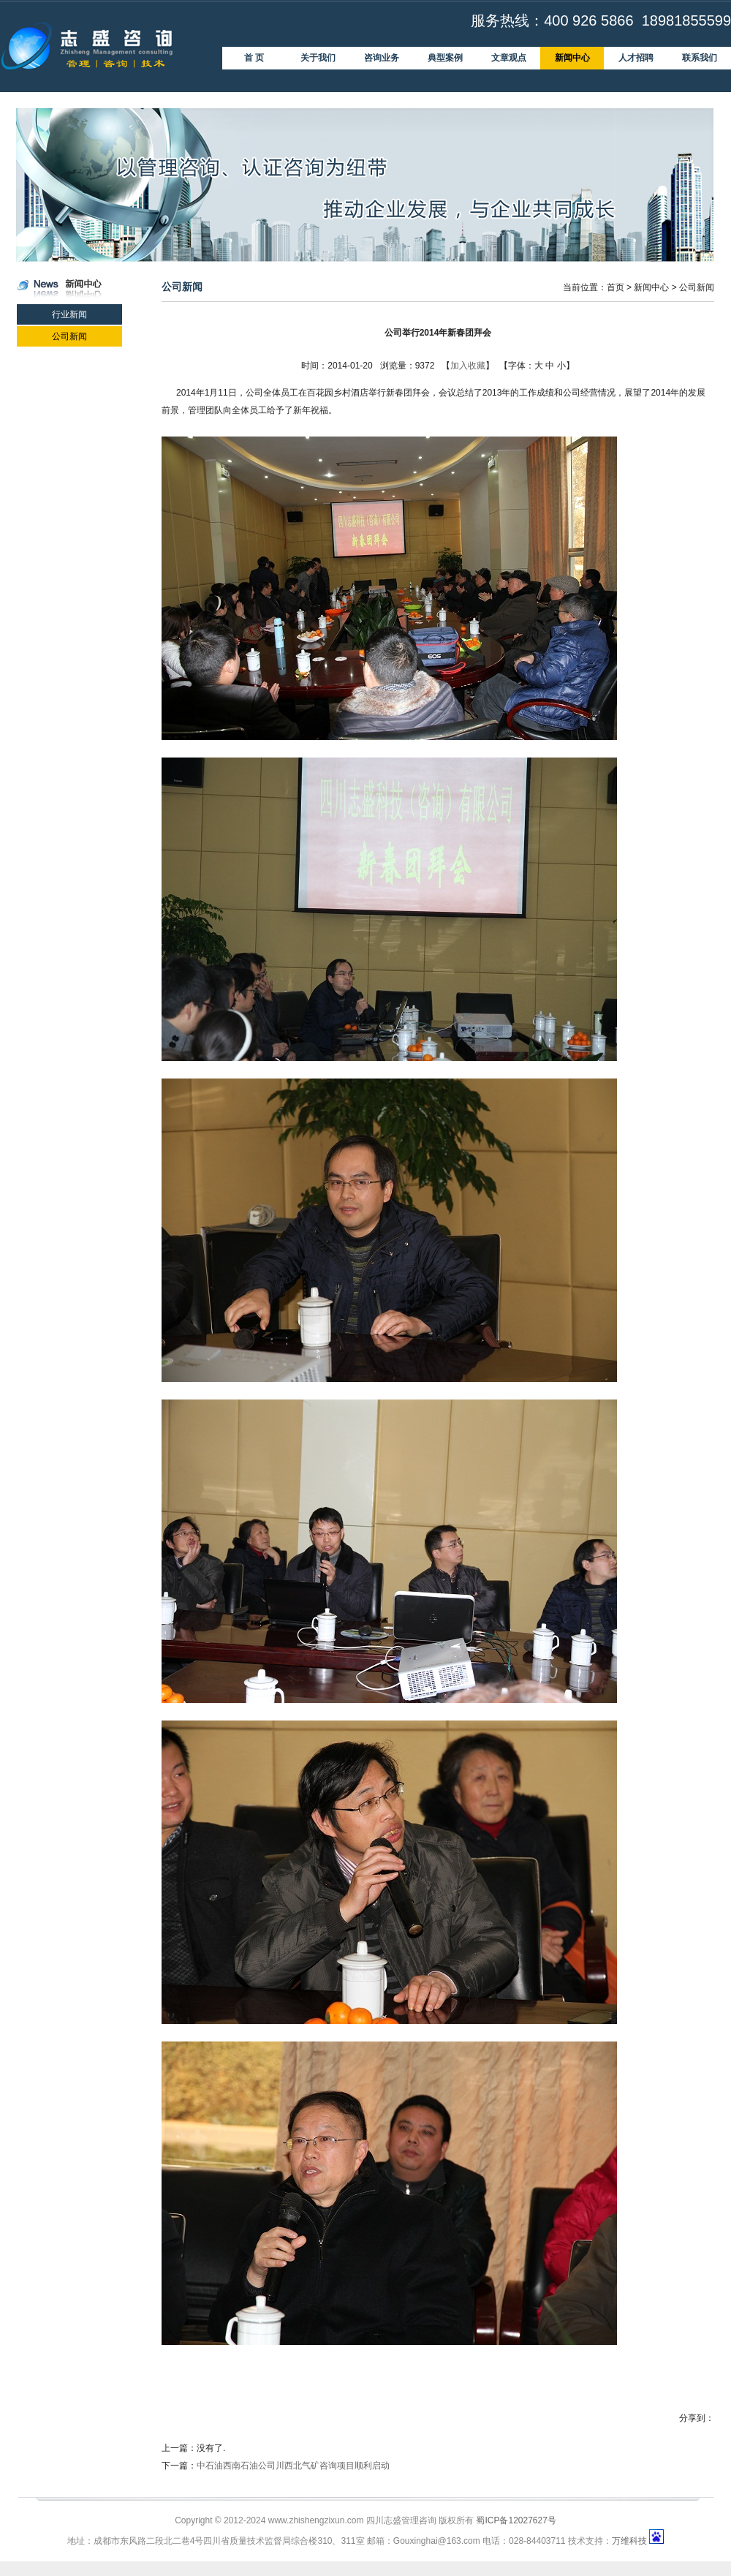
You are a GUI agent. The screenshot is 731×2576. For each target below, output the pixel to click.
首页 (615, 287)
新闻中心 (651, 287)
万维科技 (629, 2541)
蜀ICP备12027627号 (516, 2520)
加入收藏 (467, 365)
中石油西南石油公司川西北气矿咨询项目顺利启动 (293, 2465)
